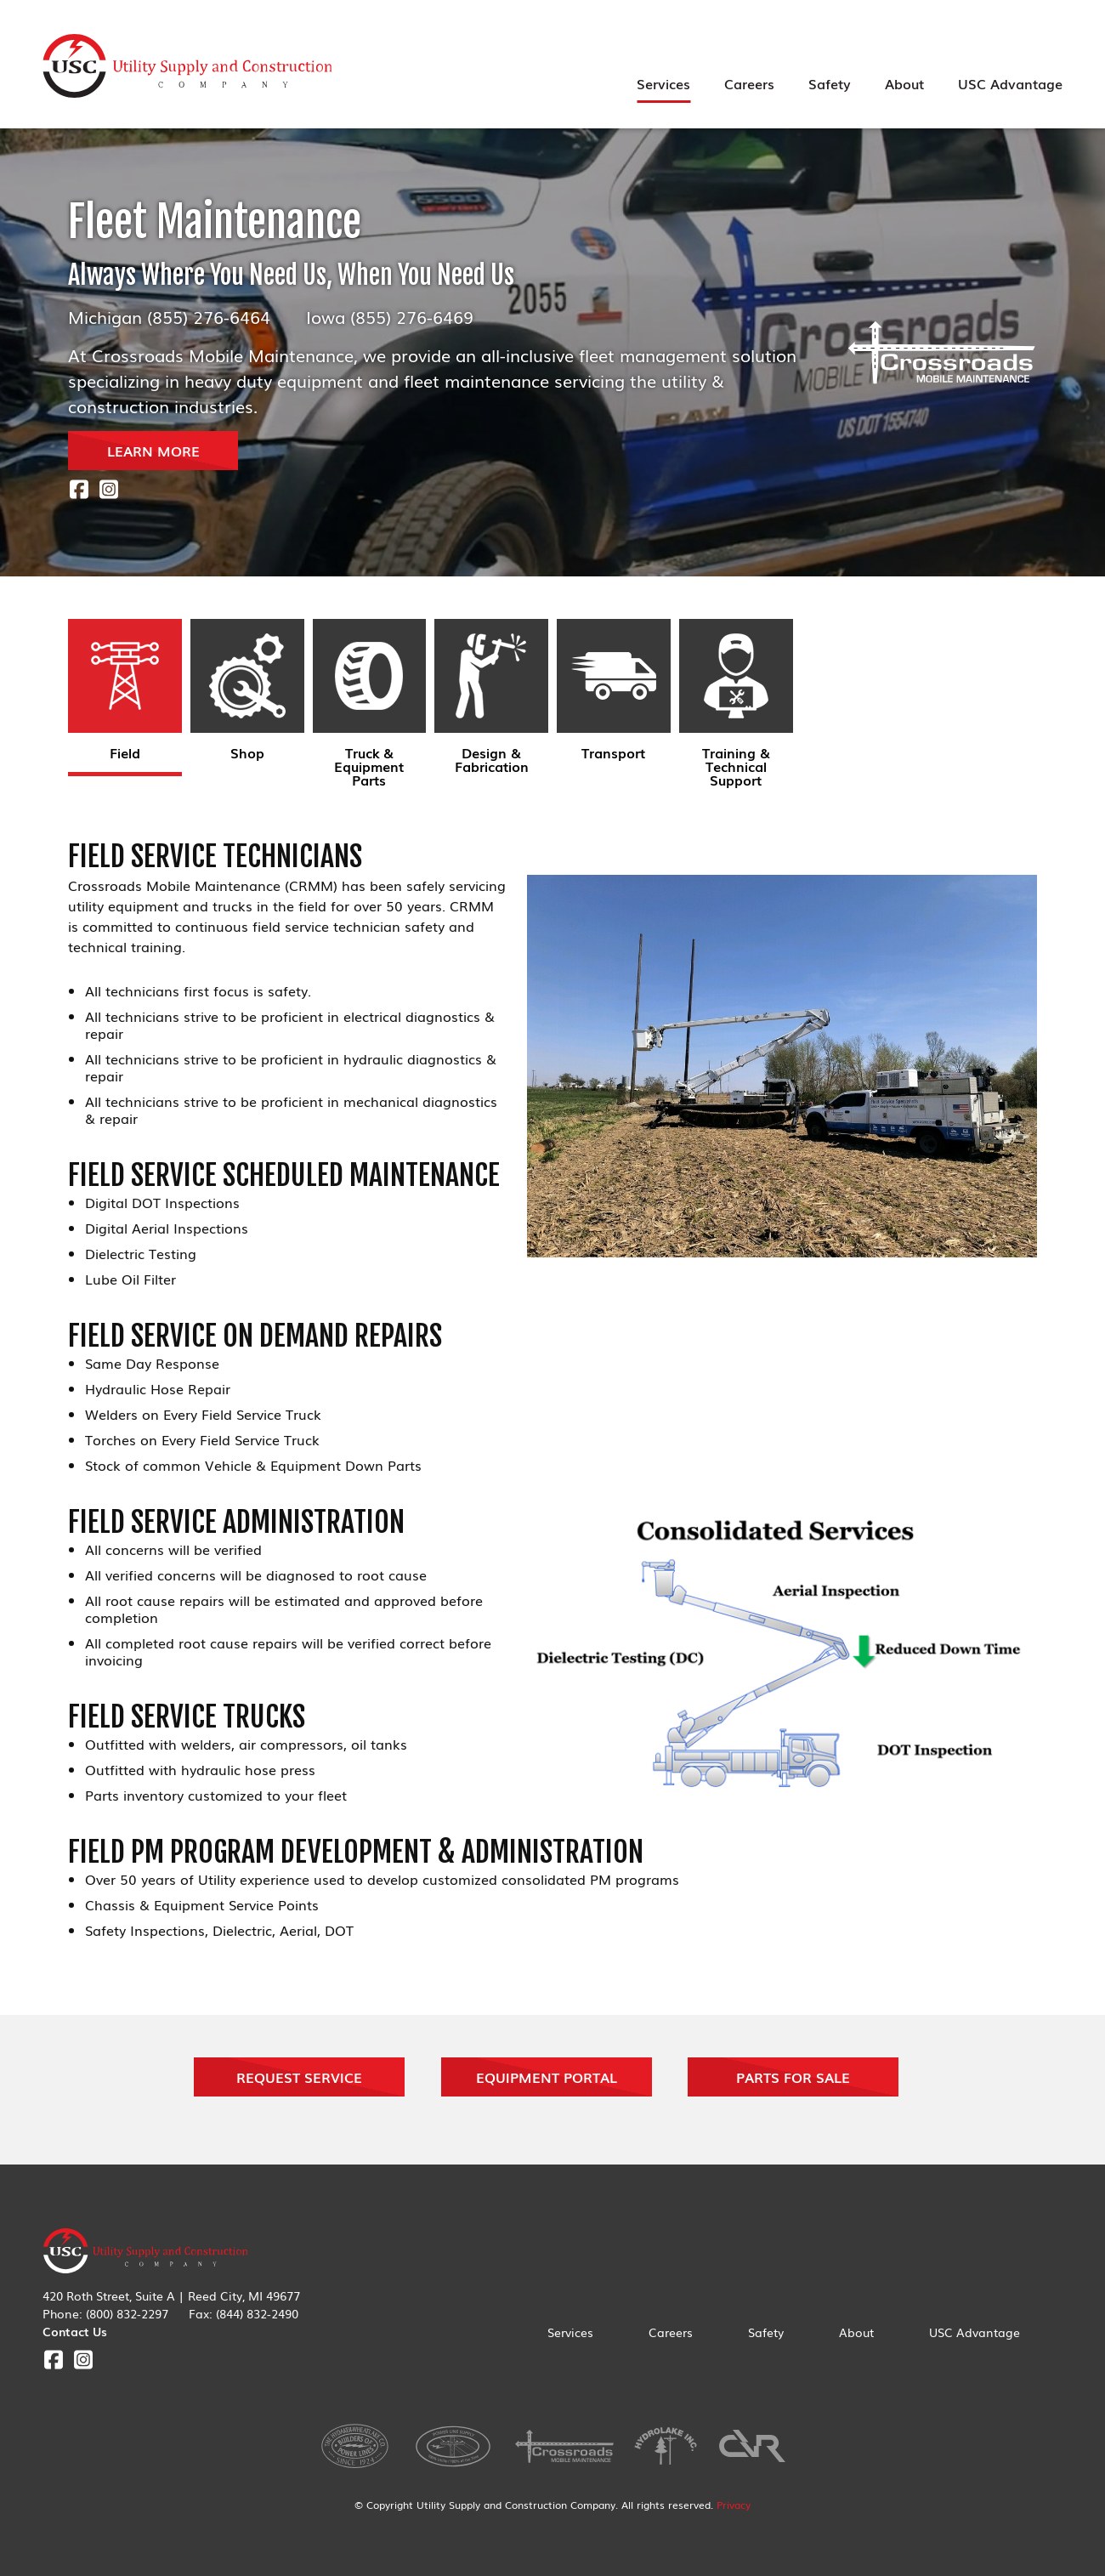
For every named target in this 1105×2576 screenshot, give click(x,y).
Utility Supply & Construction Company (187, 66)
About (904, 83)
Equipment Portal (546, 2077)
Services (663, 83)
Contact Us (74, 2331)
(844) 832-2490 (257, 2313)
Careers (749, 83)
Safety (829, 83)
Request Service (299, 2077)
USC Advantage (1010, 83)
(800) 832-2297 (127, 2313)
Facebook (78, 489)
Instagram (108, 489)
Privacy (734, 2504)
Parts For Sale (793, 2077)
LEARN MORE (153, 450)
